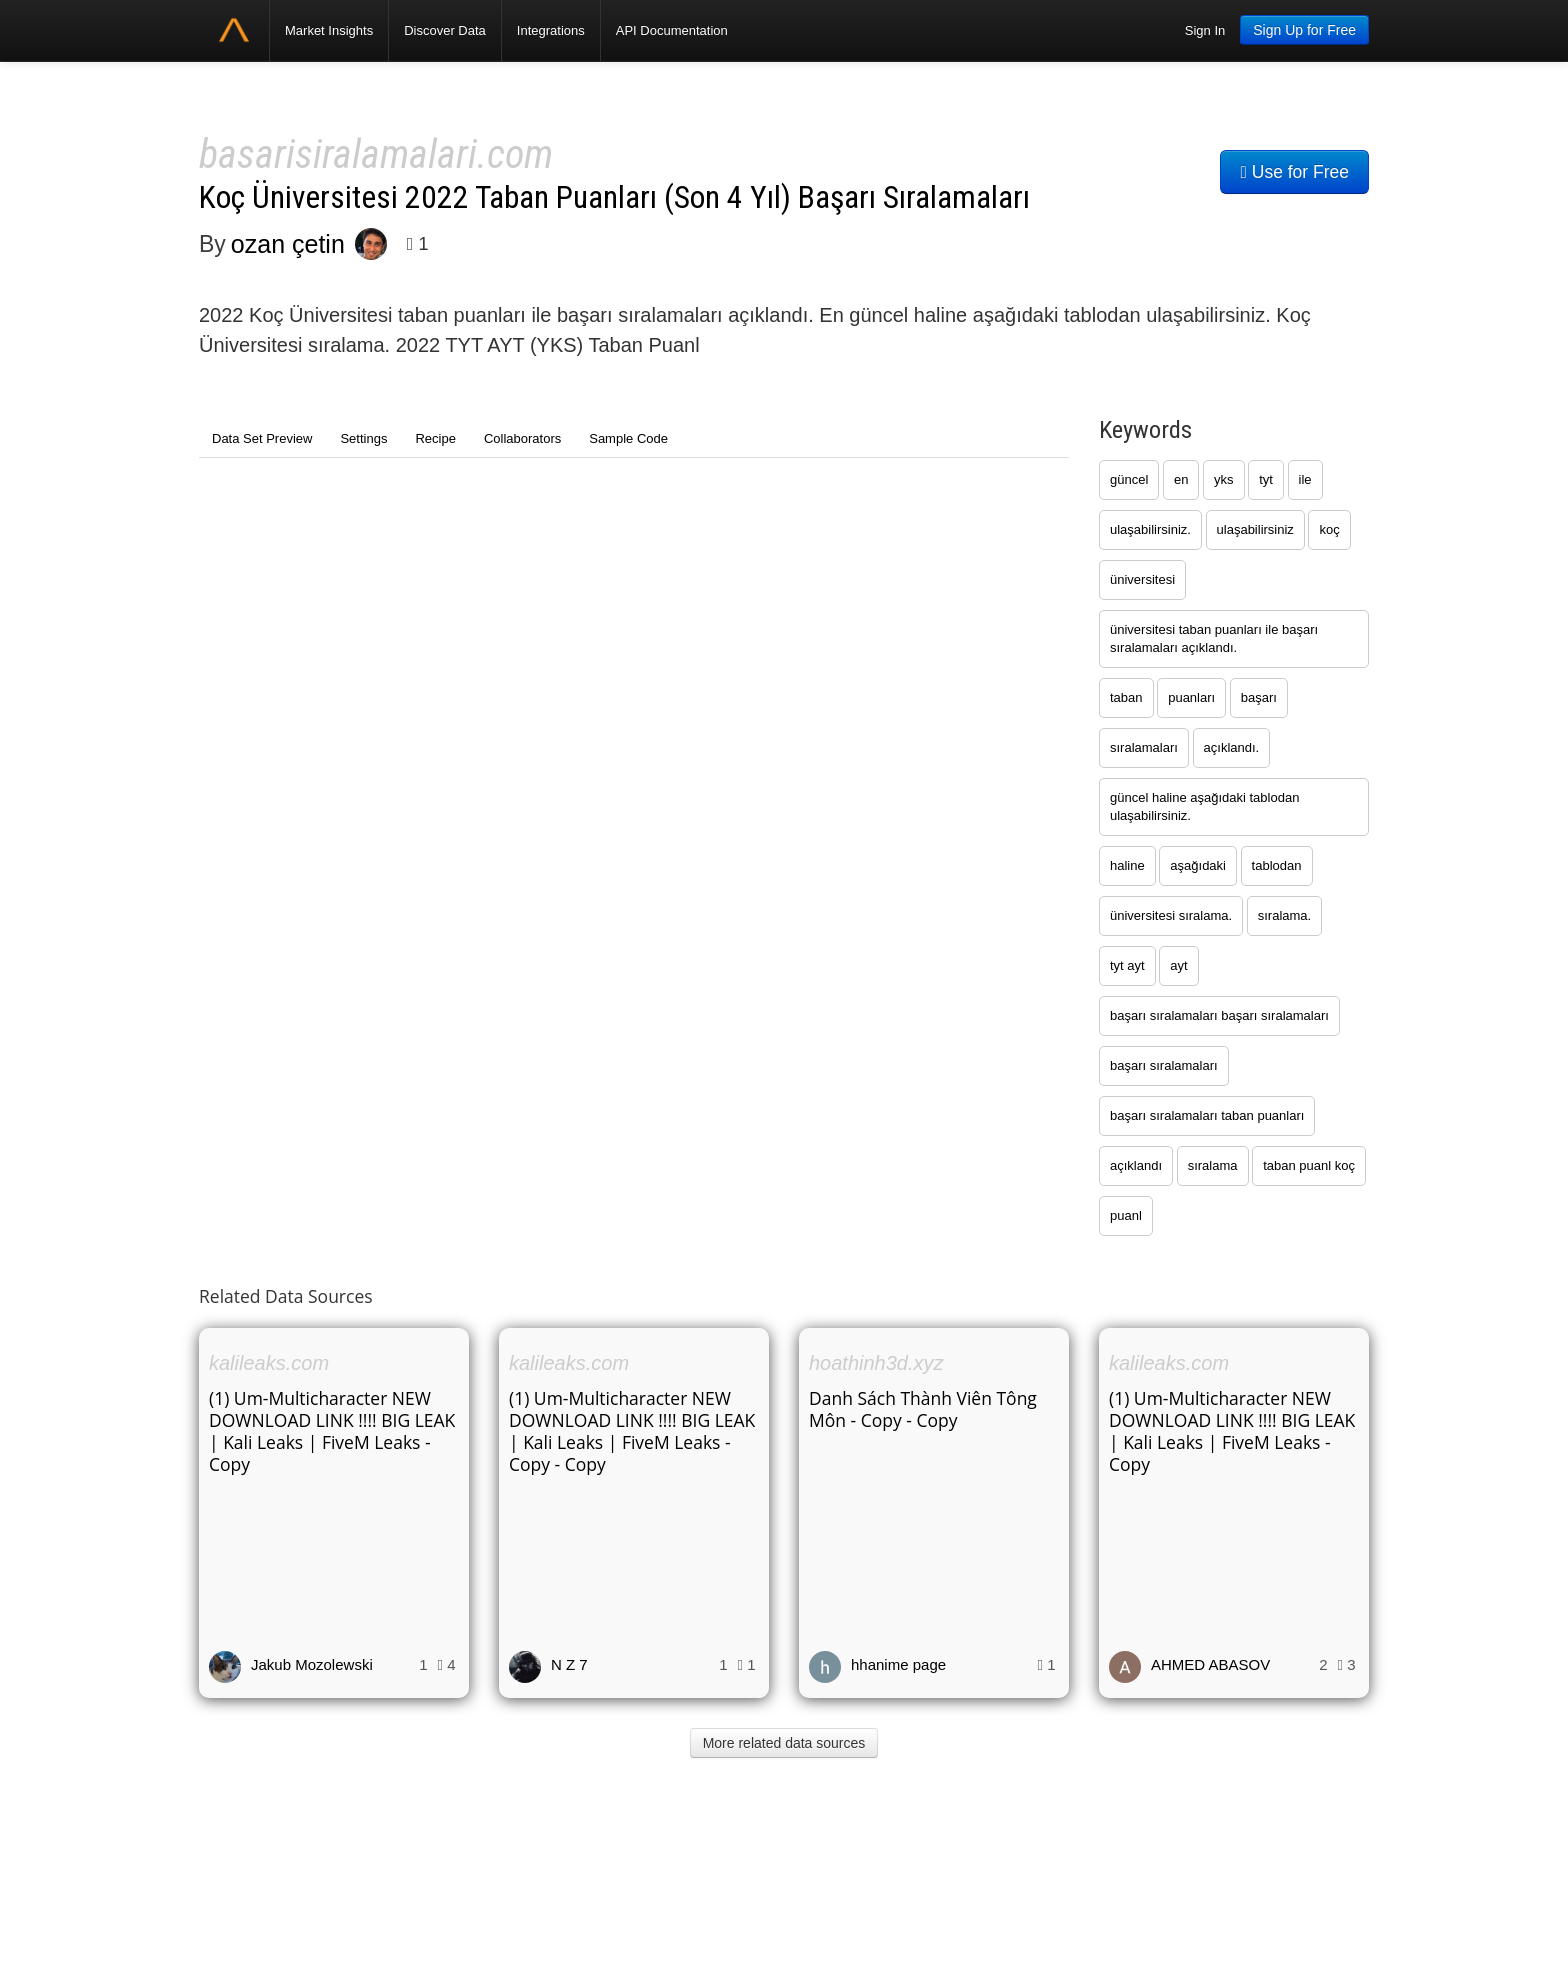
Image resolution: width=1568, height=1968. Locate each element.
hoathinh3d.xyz (876, 1363)
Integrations (551, 30)
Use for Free (1294, 172)
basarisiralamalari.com (376, 154)
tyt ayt (1127, 965)
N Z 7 (569, 1664)
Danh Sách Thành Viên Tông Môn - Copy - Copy (923, 1409)
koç (1329, 529)
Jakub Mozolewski (312, 1664)
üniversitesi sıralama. (1171, 915)
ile (1305, 479)
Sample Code (628, 438)
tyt (1266, 479)
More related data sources (784, 1743)
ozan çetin (288, 244)
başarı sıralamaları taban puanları (1207, 1115)
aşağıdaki (1198, 865)
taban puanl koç (1309, 1165)
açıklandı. (1232, 747)
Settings (363, 438)
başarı (1259, 697)
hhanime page (898, 1664)
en (1181, 479)
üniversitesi (1142, 579)
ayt (1178, 965)
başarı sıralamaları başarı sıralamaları (1219, 1015)
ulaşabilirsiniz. (1150, 529)
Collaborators (522, 438)
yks (1224, 479)
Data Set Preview (262, 438)
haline (1127, 865)
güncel (1129, 479)
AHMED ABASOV (1210, 1664)
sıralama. (1284, 915)
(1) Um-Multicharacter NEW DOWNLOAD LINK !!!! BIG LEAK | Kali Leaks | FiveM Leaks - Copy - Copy (632, 1431)
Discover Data (445, 30)
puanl (1126, 1215)
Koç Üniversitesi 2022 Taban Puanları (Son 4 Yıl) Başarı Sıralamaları (614, 197)
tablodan (1277, 865)
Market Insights (329, 30)
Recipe (435, 438)
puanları (1191, 697)
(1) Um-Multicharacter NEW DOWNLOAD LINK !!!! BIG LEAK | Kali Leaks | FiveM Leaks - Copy (332, 1431)
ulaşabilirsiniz (1255, 529)
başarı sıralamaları (1164, 1065)
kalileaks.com (269, 1363)
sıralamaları (1144, 747)
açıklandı (1136, 1165)
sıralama (1213, 1165)
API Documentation (672, 30)
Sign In (1205, 30)
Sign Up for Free (1304, 30)
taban (1126, 697)
